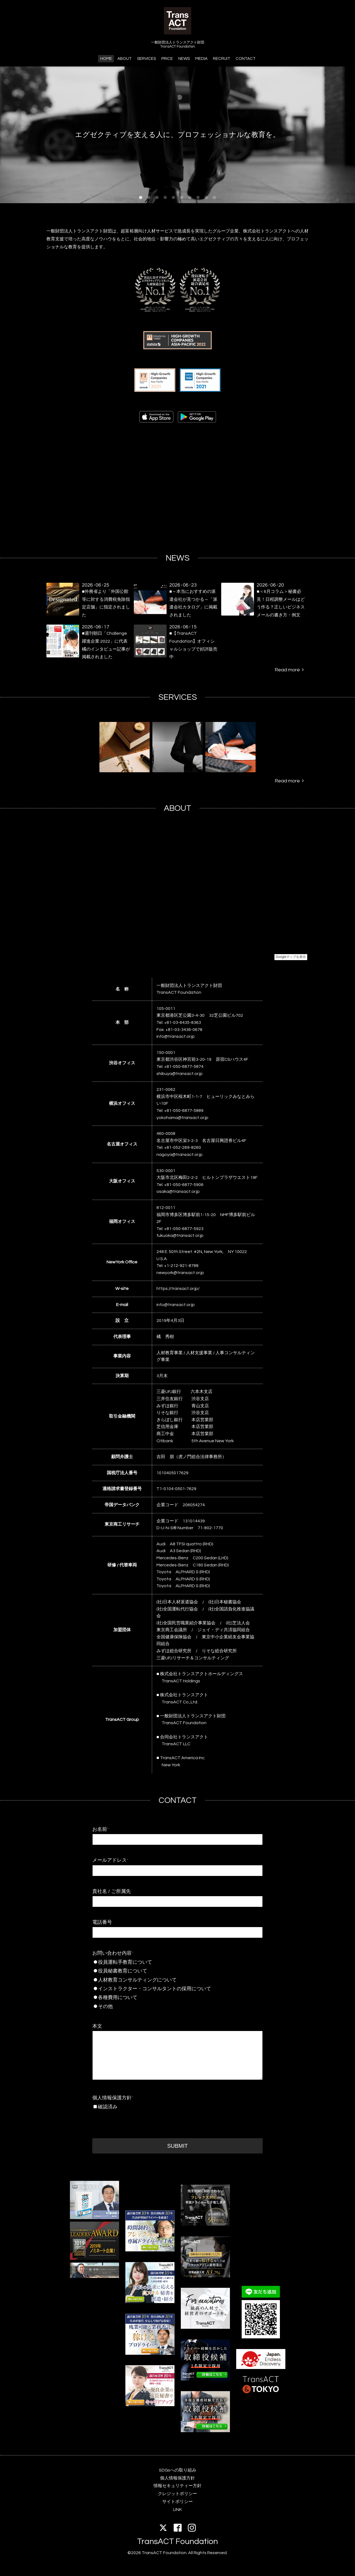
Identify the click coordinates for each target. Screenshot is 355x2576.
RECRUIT (221, 59)
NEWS (184, 59)
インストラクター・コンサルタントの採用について (169, 1988)
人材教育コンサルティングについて (167, 1980)
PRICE (167, 59)
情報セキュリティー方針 (177, 2486)
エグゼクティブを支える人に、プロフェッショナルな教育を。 (177, 134)
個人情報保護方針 (113, 2097)
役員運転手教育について (167, 1962)
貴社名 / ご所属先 (111, 1891)
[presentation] (133, 2122)
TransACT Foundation (177, 2541)
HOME (106, 59)
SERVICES (146, 59)
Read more (289, 669)
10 (214, 197)
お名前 (100, 1829)
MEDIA (201, 59)
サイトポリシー (177, 2501)
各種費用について (167, 1997)
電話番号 (102, 1922)
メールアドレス (110, 1860)
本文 (97, 2026)
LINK (177, 2509)
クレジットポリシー (177, 2494)
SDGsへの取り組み (177, 2470)
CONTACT (246, 59)
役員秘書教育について (167, 1971)
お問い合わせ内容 (113, 1953)
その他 (167, 2006)
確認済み (107, 2106)
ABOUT (124, 59)
